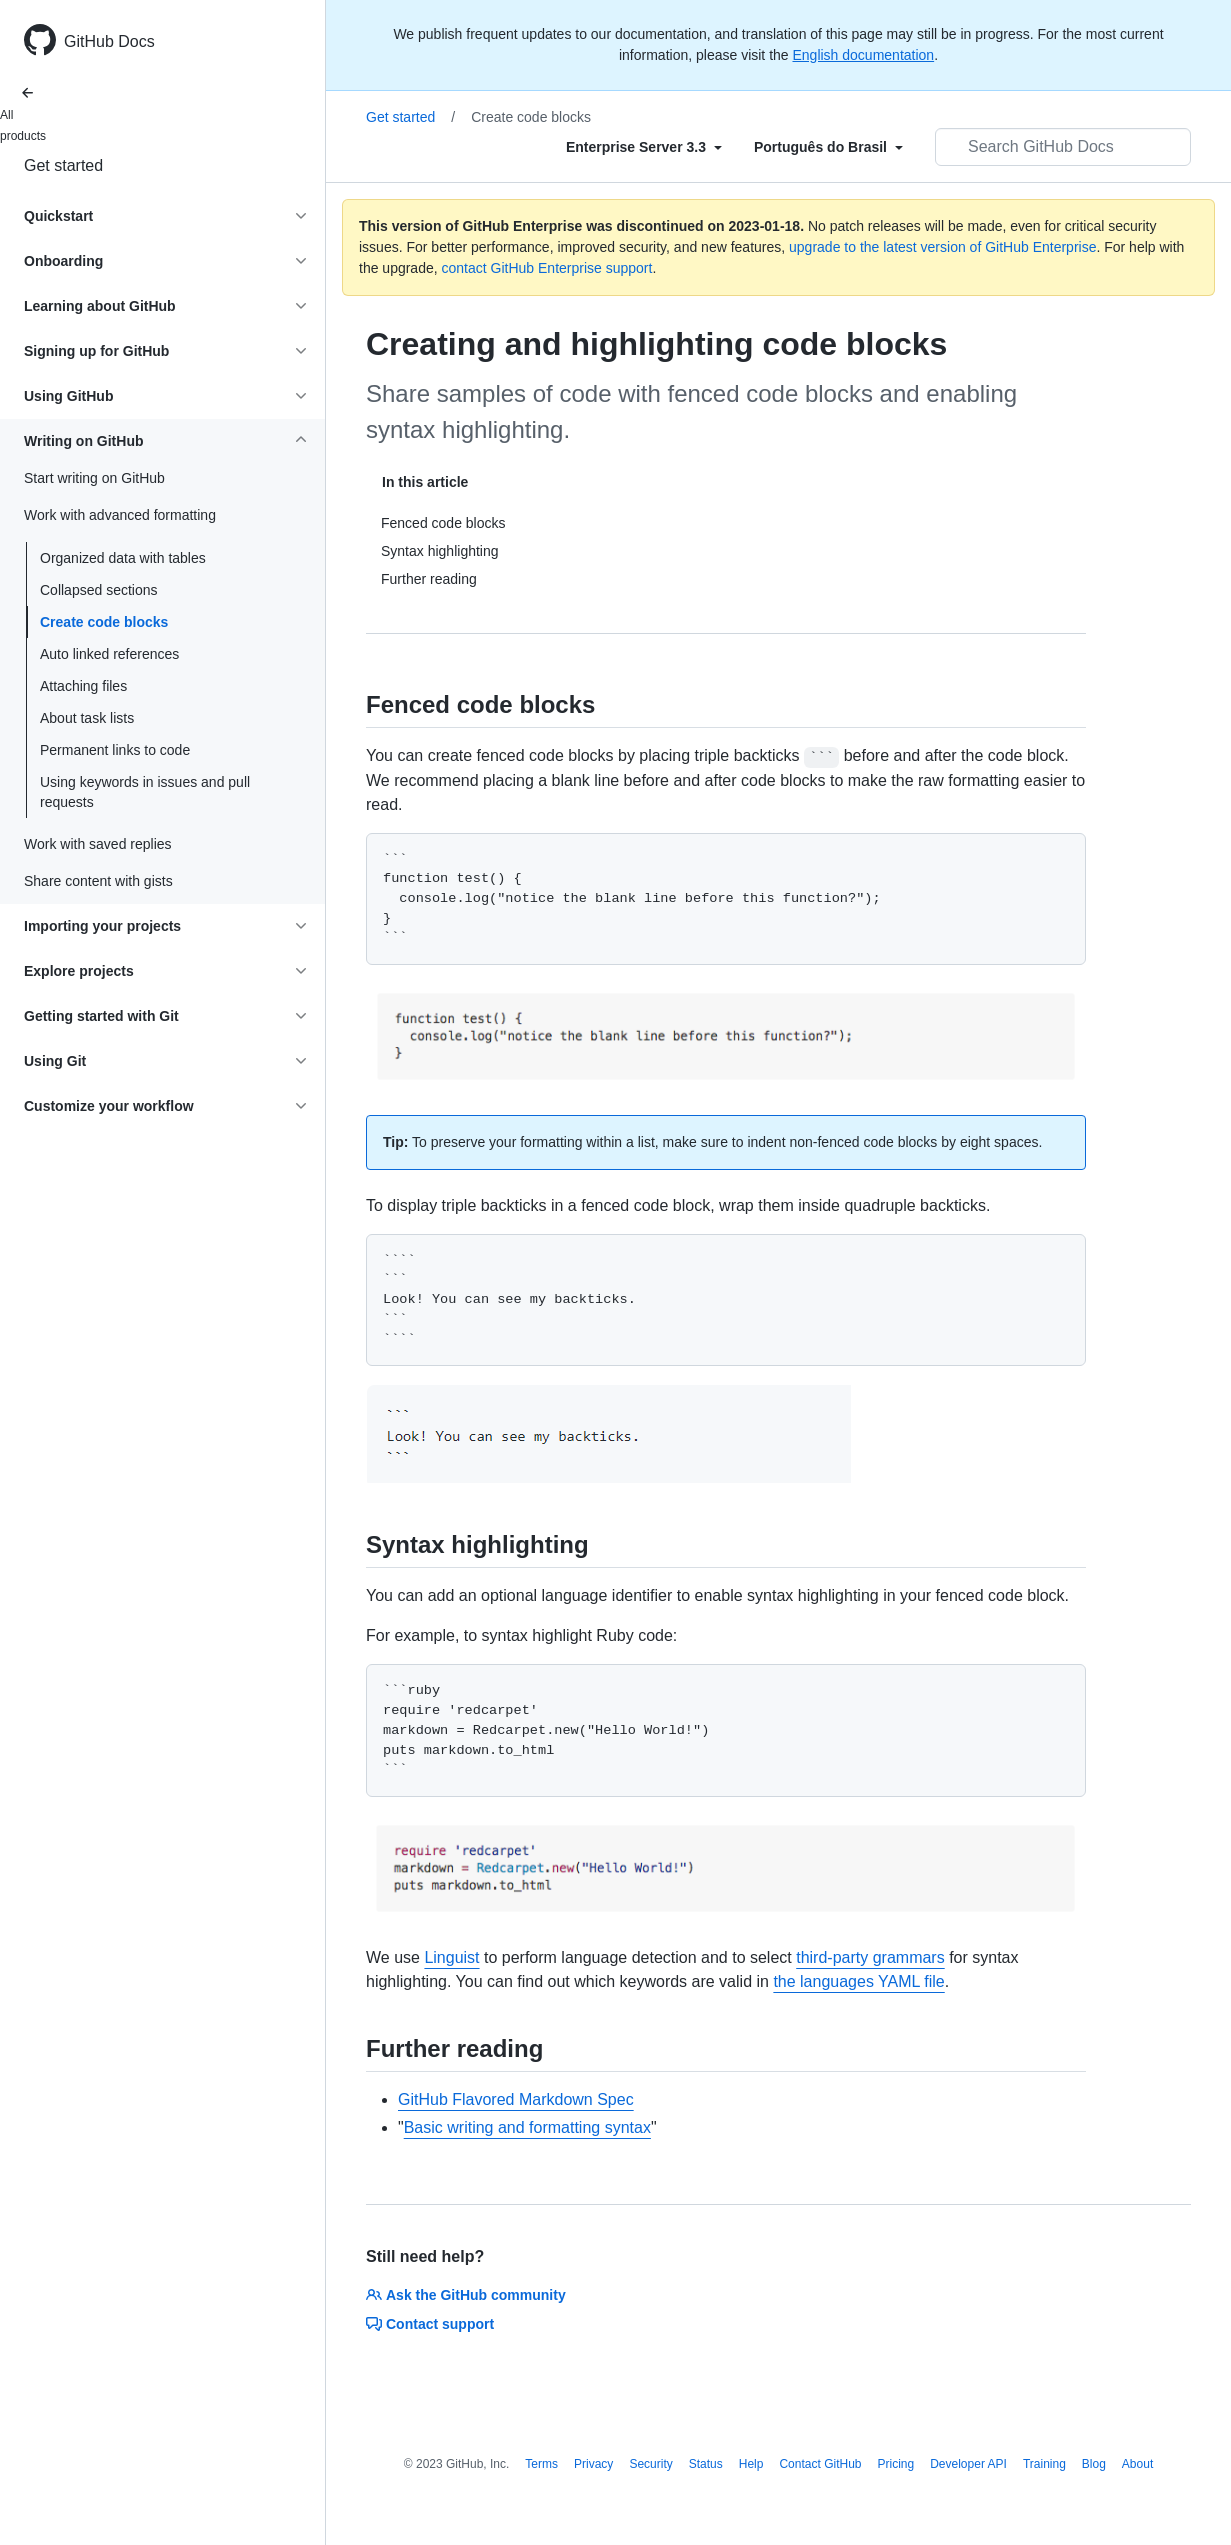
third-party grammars (870, 1957)
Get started (63, 165)
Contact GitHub (820, 2464)
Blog (1094, 2464)
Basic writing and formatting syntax (527, 2127)
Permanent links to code (115, 750)
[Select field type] (644, 147)
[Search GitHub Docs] (1063, 147)
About (1137, 2464)
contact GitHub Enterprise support (547, 268)
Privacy (593, 2464)
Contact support (430, 2324)
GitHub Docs (109, 41)
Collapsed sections (99, 590)
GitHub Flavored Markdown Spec (516, 2099)
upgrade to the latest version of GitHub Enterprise (942, 247)
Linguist (451, 1957)
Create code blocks (104, 622)
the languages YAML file (858, 1981)
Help (751, 2464)
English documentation (863, 55)
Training (1044, 2464)
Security (650, 2464)
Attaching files (83, 686)
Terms (541, 2464)
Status (706, 2464)
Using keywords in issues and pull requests (145, 792)
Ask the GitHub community (466, 2295)
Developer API (968, 2464)
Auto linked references (109, 654)
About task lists (87, 718)
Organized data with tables (123, 558)
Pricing (896, 2464)
